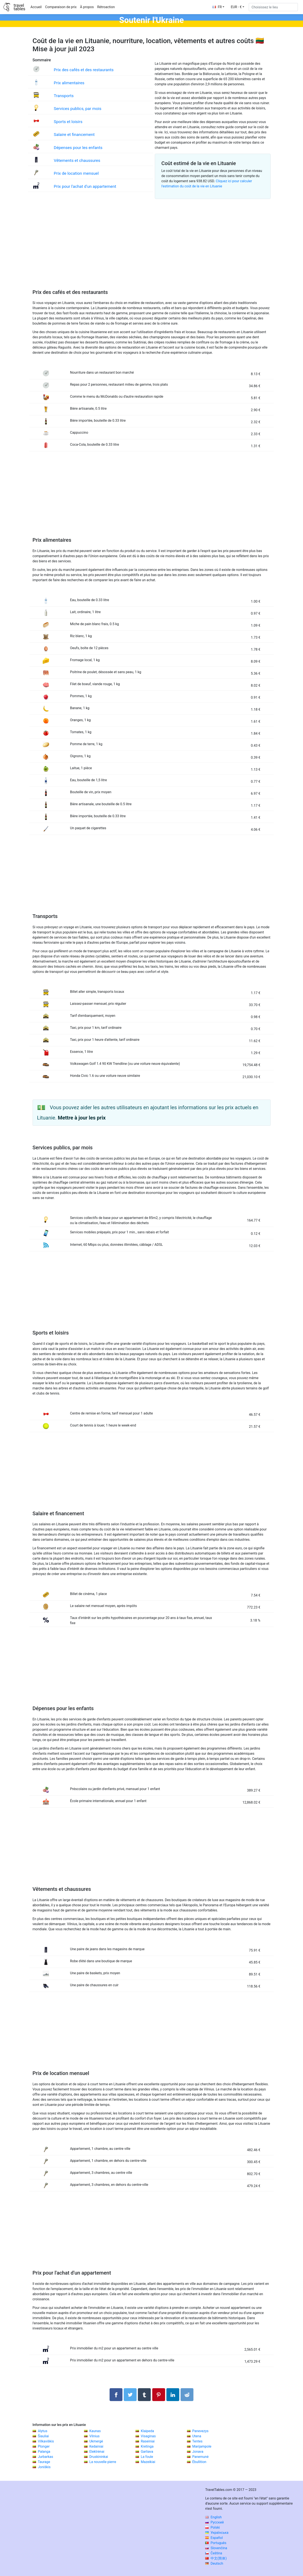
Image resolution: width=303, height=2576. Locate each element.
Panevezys (200, 2431)
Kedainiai (96, 2446)
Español (214, 2538)
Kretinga (147, 2446)
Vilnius (94, 2436)
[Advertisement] (152, 249)
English (213, 2517)
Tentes (197, 2441)
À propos (87, 7)
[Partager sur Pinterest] (158, 2394)
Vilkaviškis (46, 2441)
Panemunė (200, 2457)
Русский (214, 2522)
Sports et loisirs (68, 121)
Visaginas (148, 2436)
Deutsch (214, 2563)
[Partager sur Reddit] (187, 2394)
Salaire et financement (74, 134)
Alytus (42, 2431)
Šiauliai (43, 2436)
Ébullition (199, 2462)
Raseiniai (148, 2441)
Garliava (147, 2452)
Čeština (213, 2553)
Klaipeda (147, 2431)
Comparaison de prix (61, 7)
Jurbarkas (45, 2457)
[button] (237, 7)
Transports (64, 95)
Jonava (197, 2452)
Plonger (44, 2446)
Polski (212, 2527)
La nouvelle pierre (102, 2462)
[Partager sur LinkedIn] (172, 2394)
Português (215, 2543)
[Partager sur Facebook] (116, 2394)
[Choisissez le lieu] (273, 7)
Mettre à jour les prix (82, 1118)
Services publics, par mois (77, 108)
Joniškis (44, 2467)
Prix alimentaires (69, 82)
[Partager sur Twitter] (130, 2394)
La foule (147, 2457)
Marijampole (201, 2446)
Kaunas (95, 2431)
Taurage (44, 2462)
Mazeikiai (148, 2462)
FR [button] (217, 7)
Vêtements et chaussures (77, 160)
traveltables (19, 7)
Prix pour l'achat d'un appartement (85, 186)
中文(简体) (216, 2558)
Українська (216, 2533)
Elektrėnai (96, 2452)
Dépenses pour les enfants (78, 147)
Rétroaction (106, 7)
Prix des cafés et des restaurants (84, 69)
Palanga (44, 2452)
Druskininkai (98, 2457)
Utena (196, 2436)
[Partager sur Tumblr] (144, 2394)
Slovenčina (216, 2548)
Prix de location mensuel (76, 173)
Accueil (36, 7)
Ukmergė (96, 2441)
